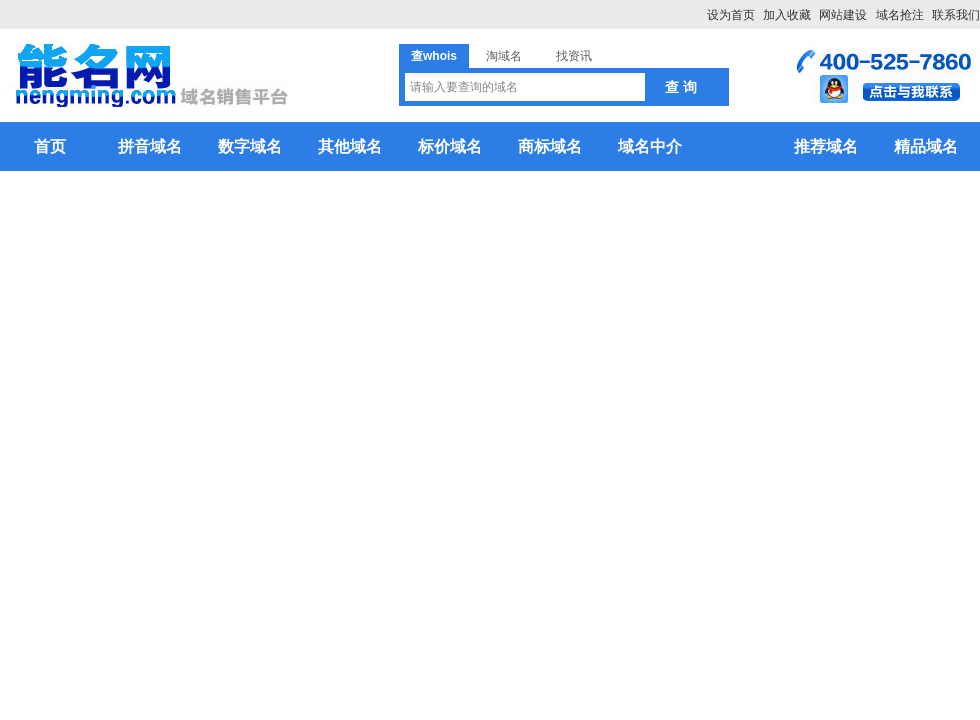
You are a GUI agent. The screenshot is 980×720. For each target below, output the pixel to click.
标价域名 (450, 146)
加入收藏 (787, 15)
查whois (434, 56)
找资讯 (574, 56)
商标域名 (550, 146)
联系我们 (956, 15)
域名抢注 (900, 15)
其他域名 (350, 146)
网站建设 (843, 15)
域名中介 (650, 146)
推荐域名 (826, 146)
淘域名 (504, 56)
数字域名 (250, 146)
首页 (50, 146)
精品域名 (926, 146)
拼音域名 (150, 146)
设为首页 (731, 15)
